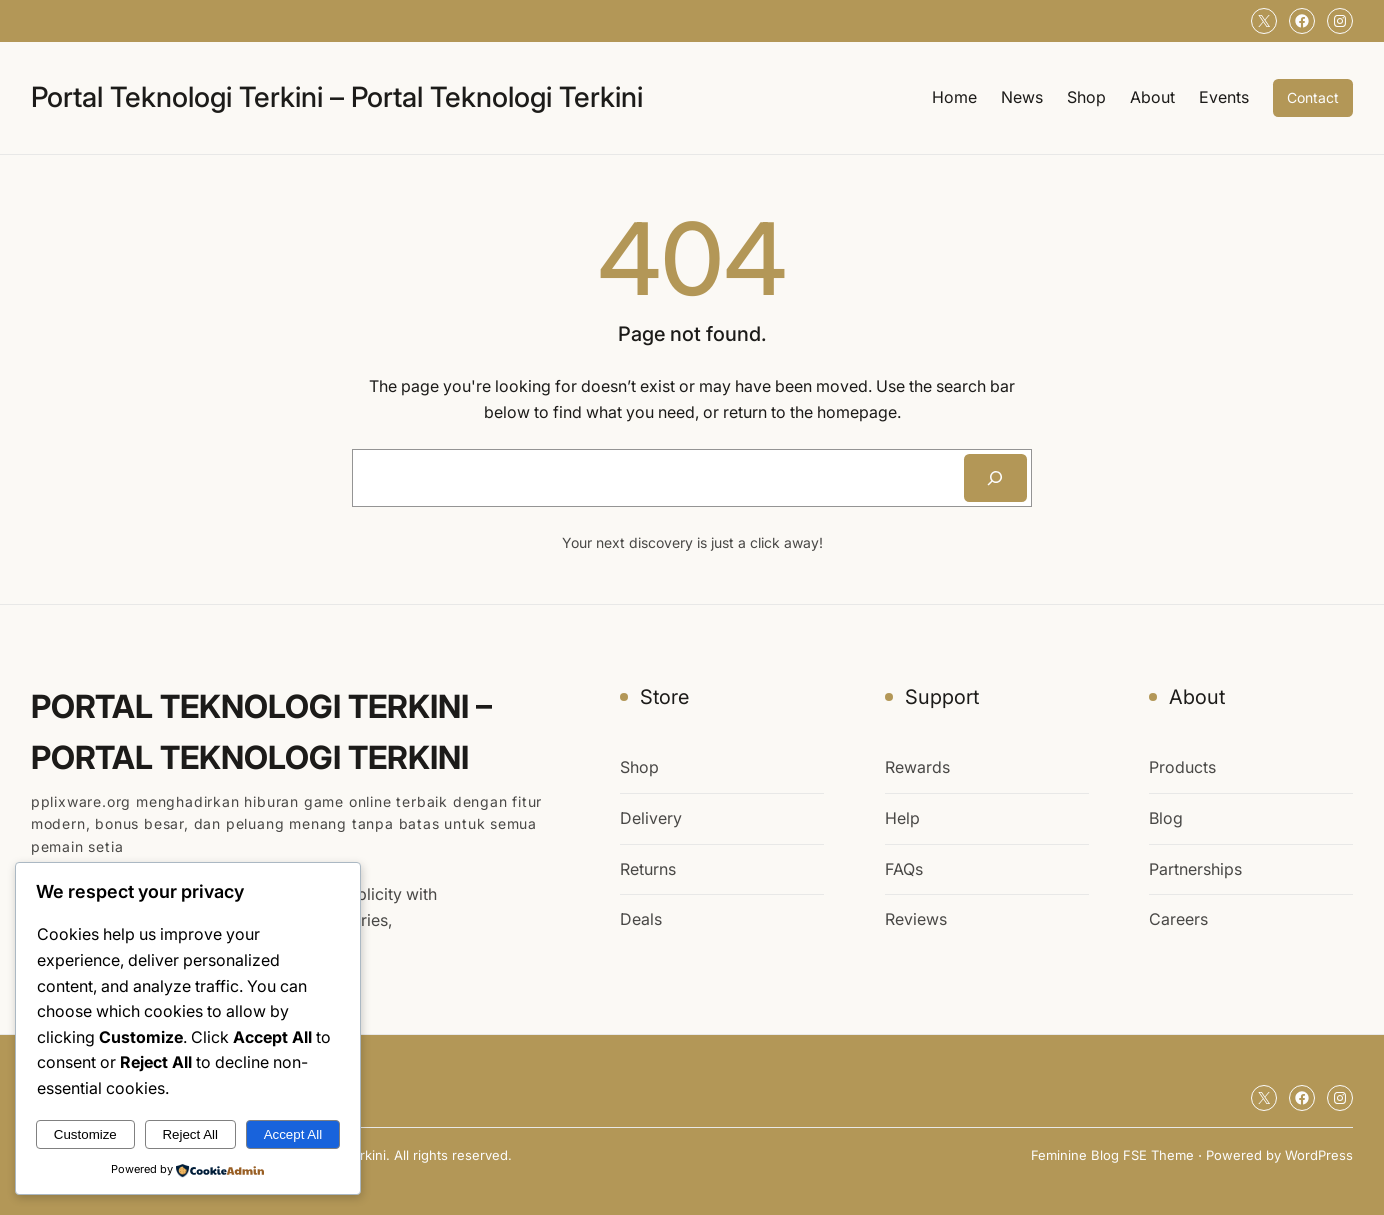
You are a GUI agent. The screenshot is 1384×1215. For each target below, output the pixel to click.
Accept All (293, 1134)
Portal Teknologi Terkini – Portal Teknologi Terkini (337, 97)
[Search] (995, 478)
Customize (85, 1134)
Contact (1313, 97)
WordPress (1319, 1155)
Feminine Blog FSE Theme (1112, 1155)
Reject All (190, 1134)
